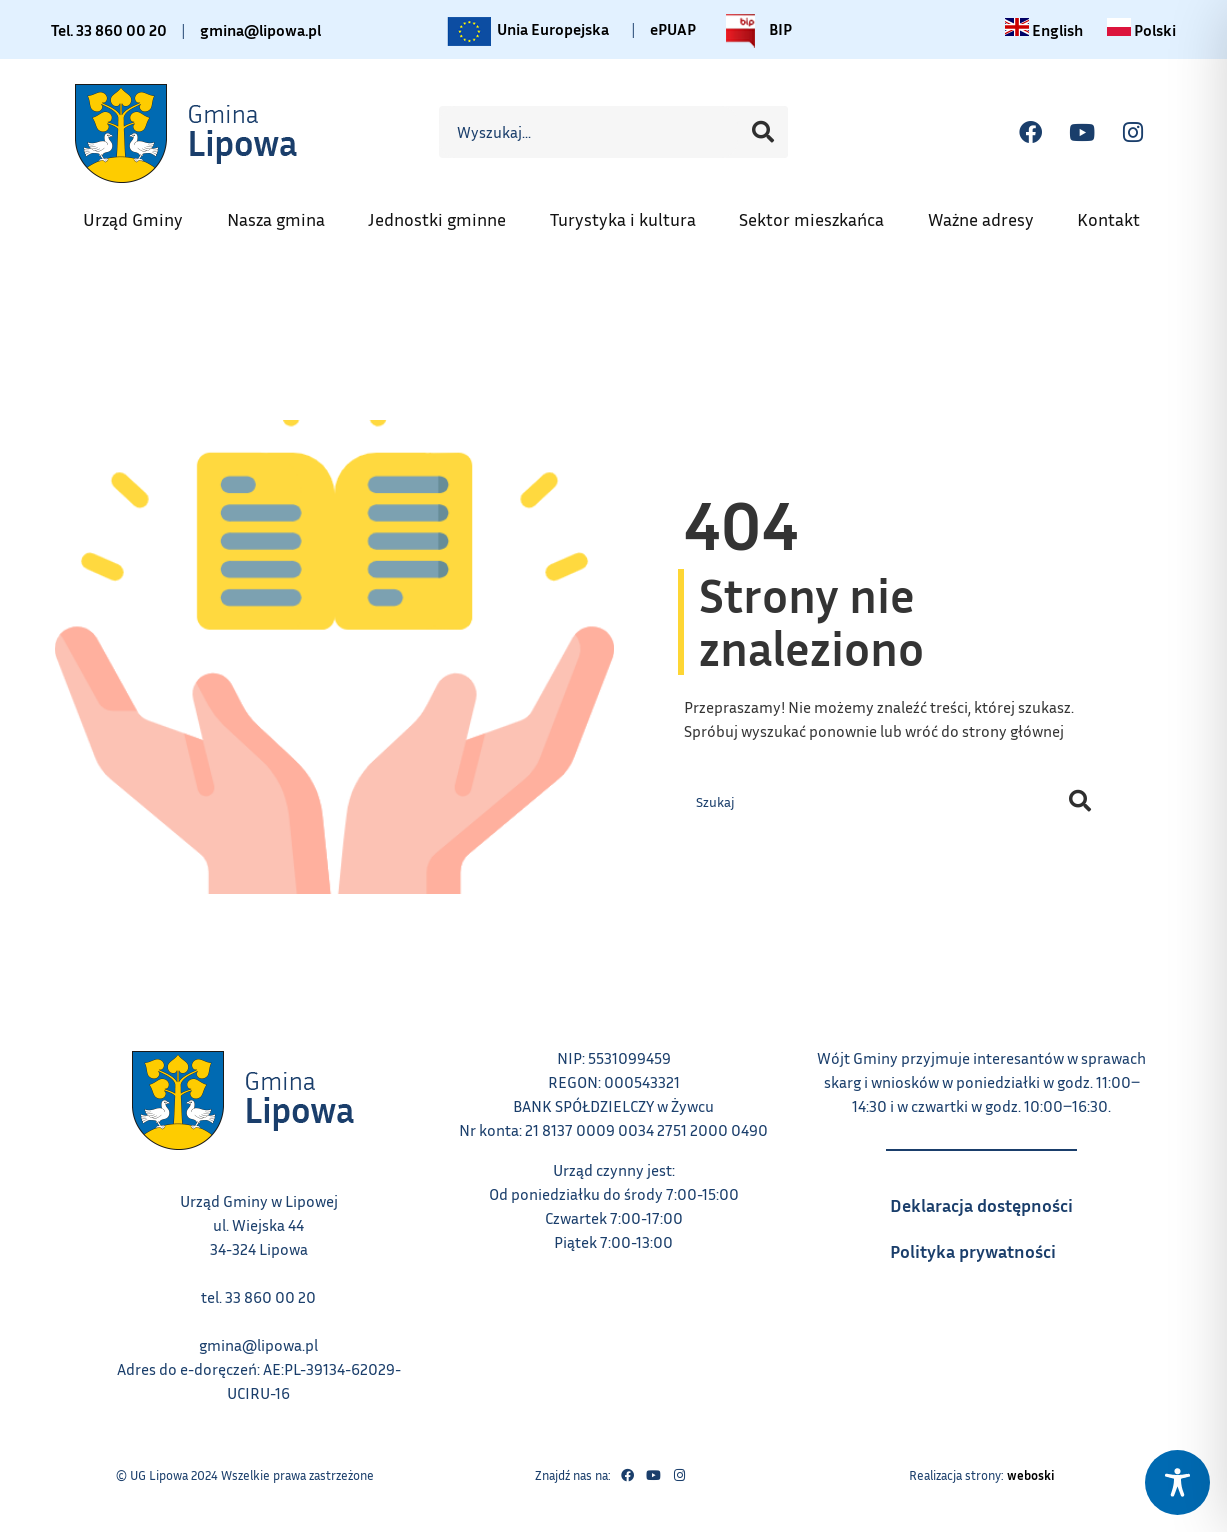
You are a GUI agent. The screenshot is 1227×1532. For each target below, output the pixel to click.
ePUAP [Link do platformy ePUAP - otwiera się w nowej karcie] (673, 29)
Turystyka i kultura (633, 213)
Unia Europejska (526, 31)
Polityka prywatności (991, 1245)
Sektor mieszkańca (821, 213)
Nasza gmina (286, 213)
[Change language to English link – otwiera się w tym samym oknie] (1044, 30)
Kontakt (1118, 213)
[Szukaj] (763, 132)
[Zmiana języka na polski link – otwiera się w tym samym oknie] (1141, 30)
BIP (754, 31)
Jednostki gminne (447, 213)
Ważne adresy (991, 213)
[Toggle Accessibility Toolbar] (1177, 1482)
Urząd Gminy (143, 213)
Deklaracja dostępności (991, 1199)
